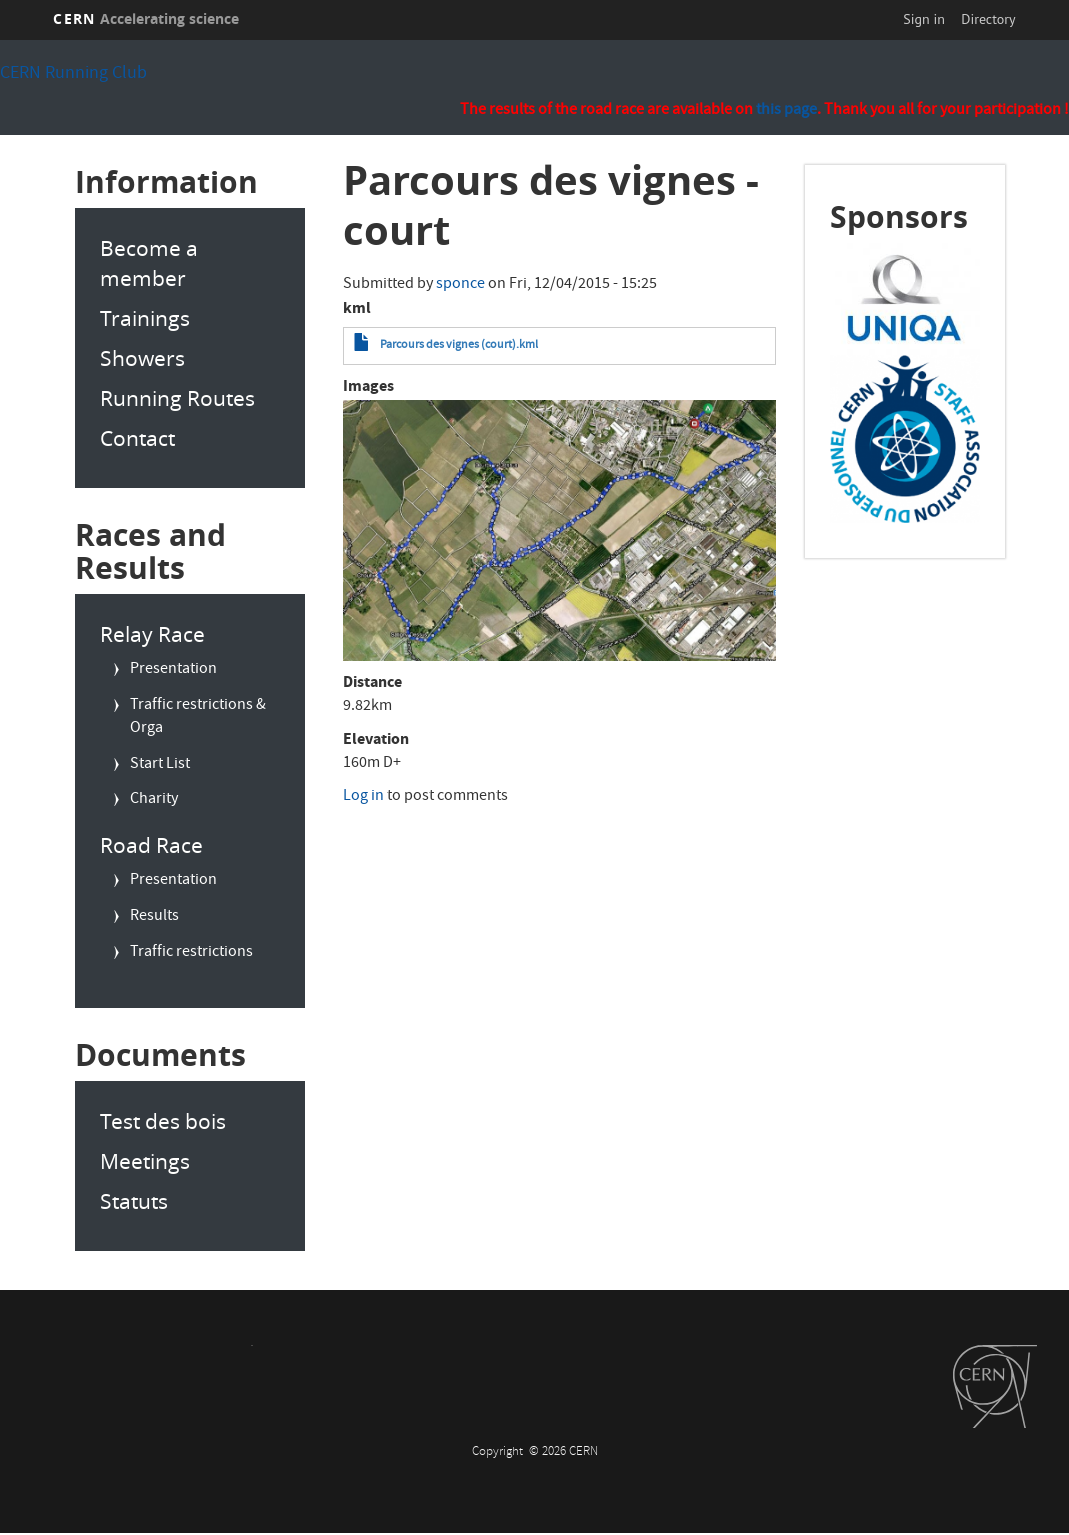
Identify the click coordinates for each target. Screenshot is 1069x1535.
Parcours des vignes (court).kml (459, 345)
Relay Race (152, 634)
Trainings (145, 318)
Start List (160, 765)
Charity (154, 800)
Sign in (924, 19)
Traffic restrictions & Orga (198, 717)
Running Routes (177, 398)
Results (154, 917)
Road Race (151, 845)
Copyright (499, 1452)
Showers (142, 358)
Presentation (173, 670)
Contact (137, 438)
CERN (146, 18)
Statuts (134, 1201)
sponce (460, 285)
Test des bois (163, 1121)
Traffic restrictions (191, 953)
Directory (988, 19)
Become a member (149, 263)
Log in (363, 797)
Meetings (145, 1161)
